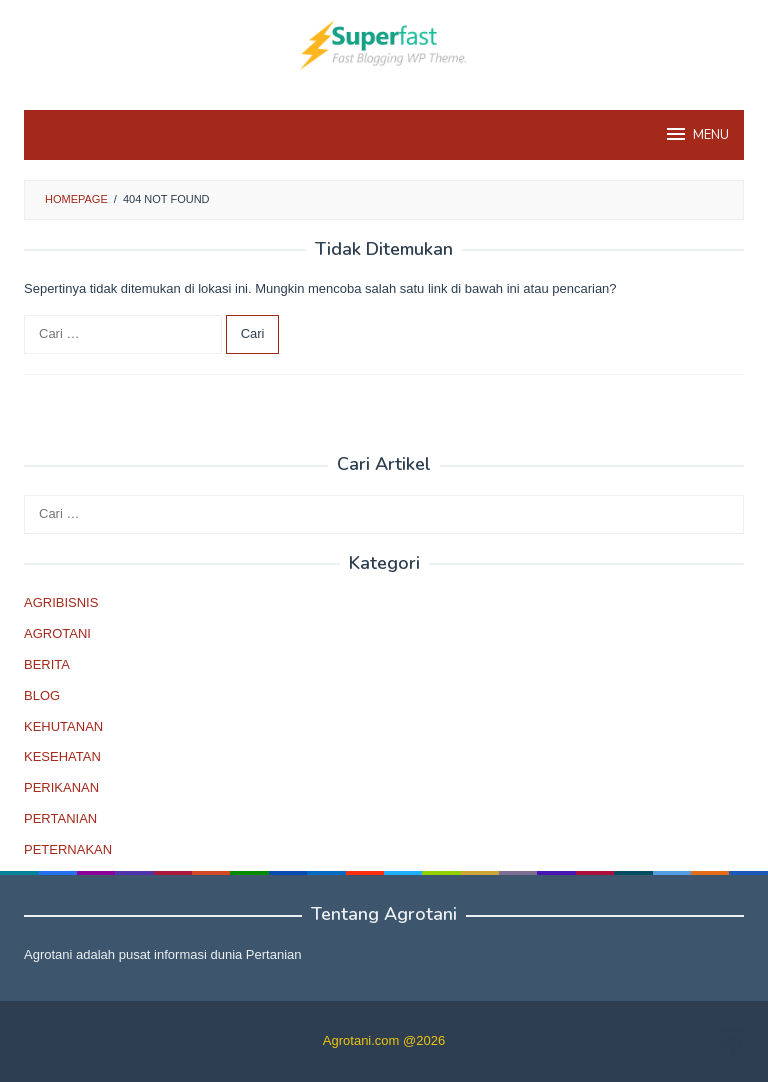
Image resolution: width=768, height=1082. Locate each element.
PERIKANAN (61, 787)
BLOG (42, 695)
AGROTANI (57, 633)
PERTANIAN (60, 818)
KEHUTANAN (63, 726)
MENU (696, 134)
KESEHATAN (62, 756)
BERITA (47, 664)
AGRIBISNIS (61, 602)
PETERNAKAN (68, 849)
